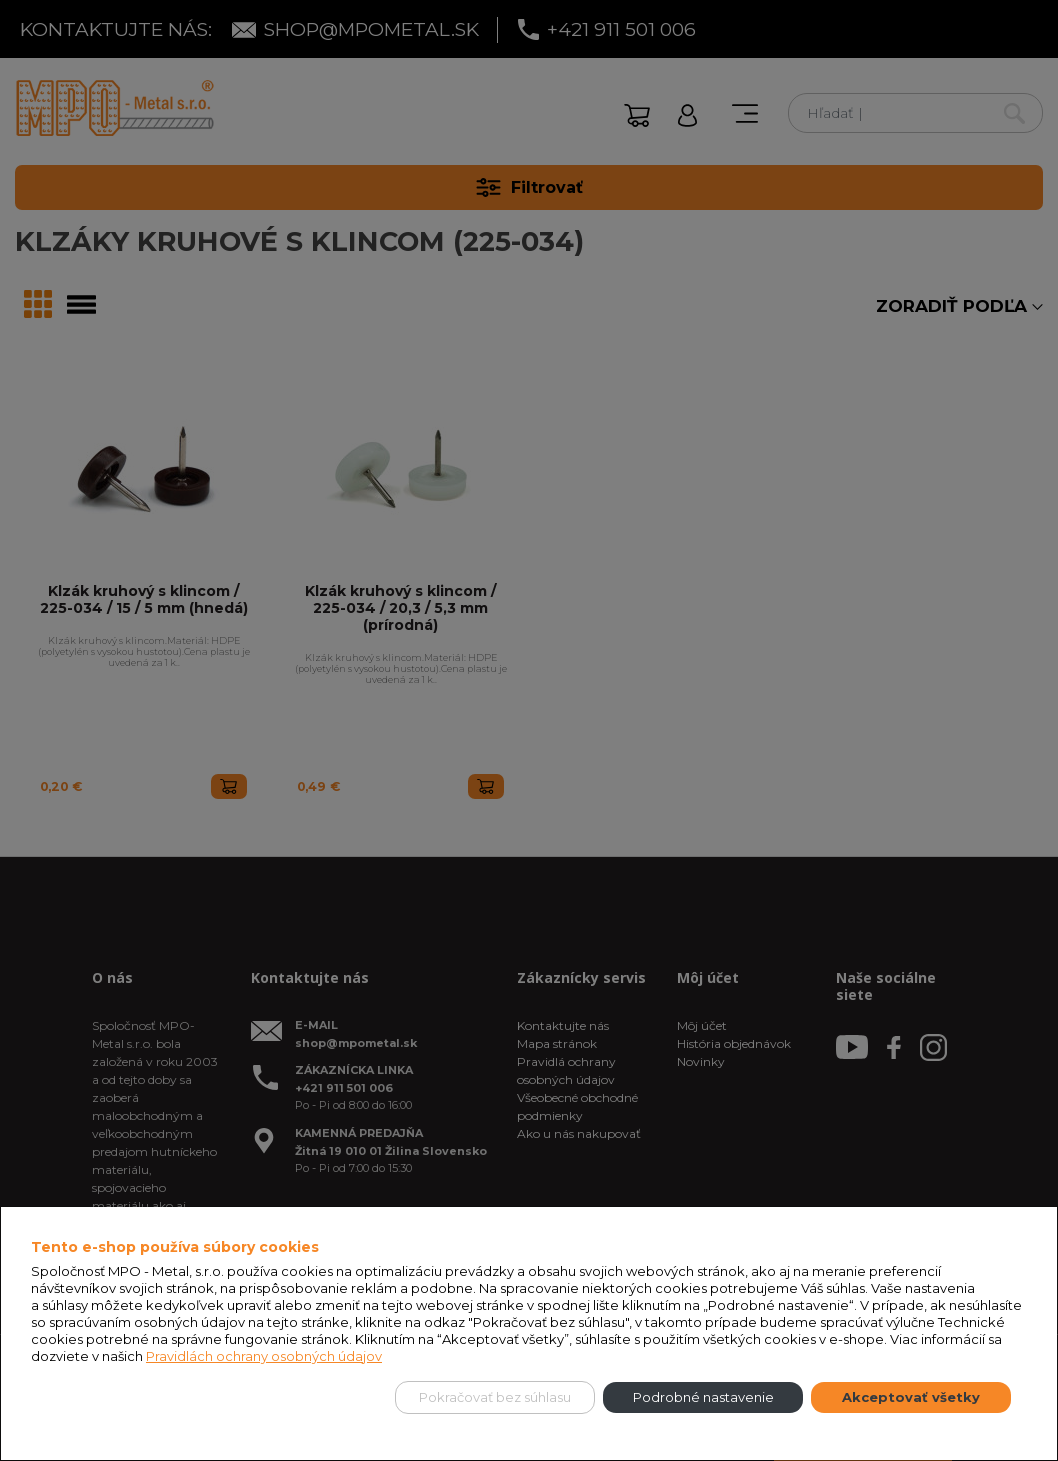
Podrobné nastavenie (703, 1397)
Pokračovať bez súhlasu (495, 1397)
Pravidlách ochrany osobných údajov (264, 1356)
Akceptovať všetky (911, 1397)
